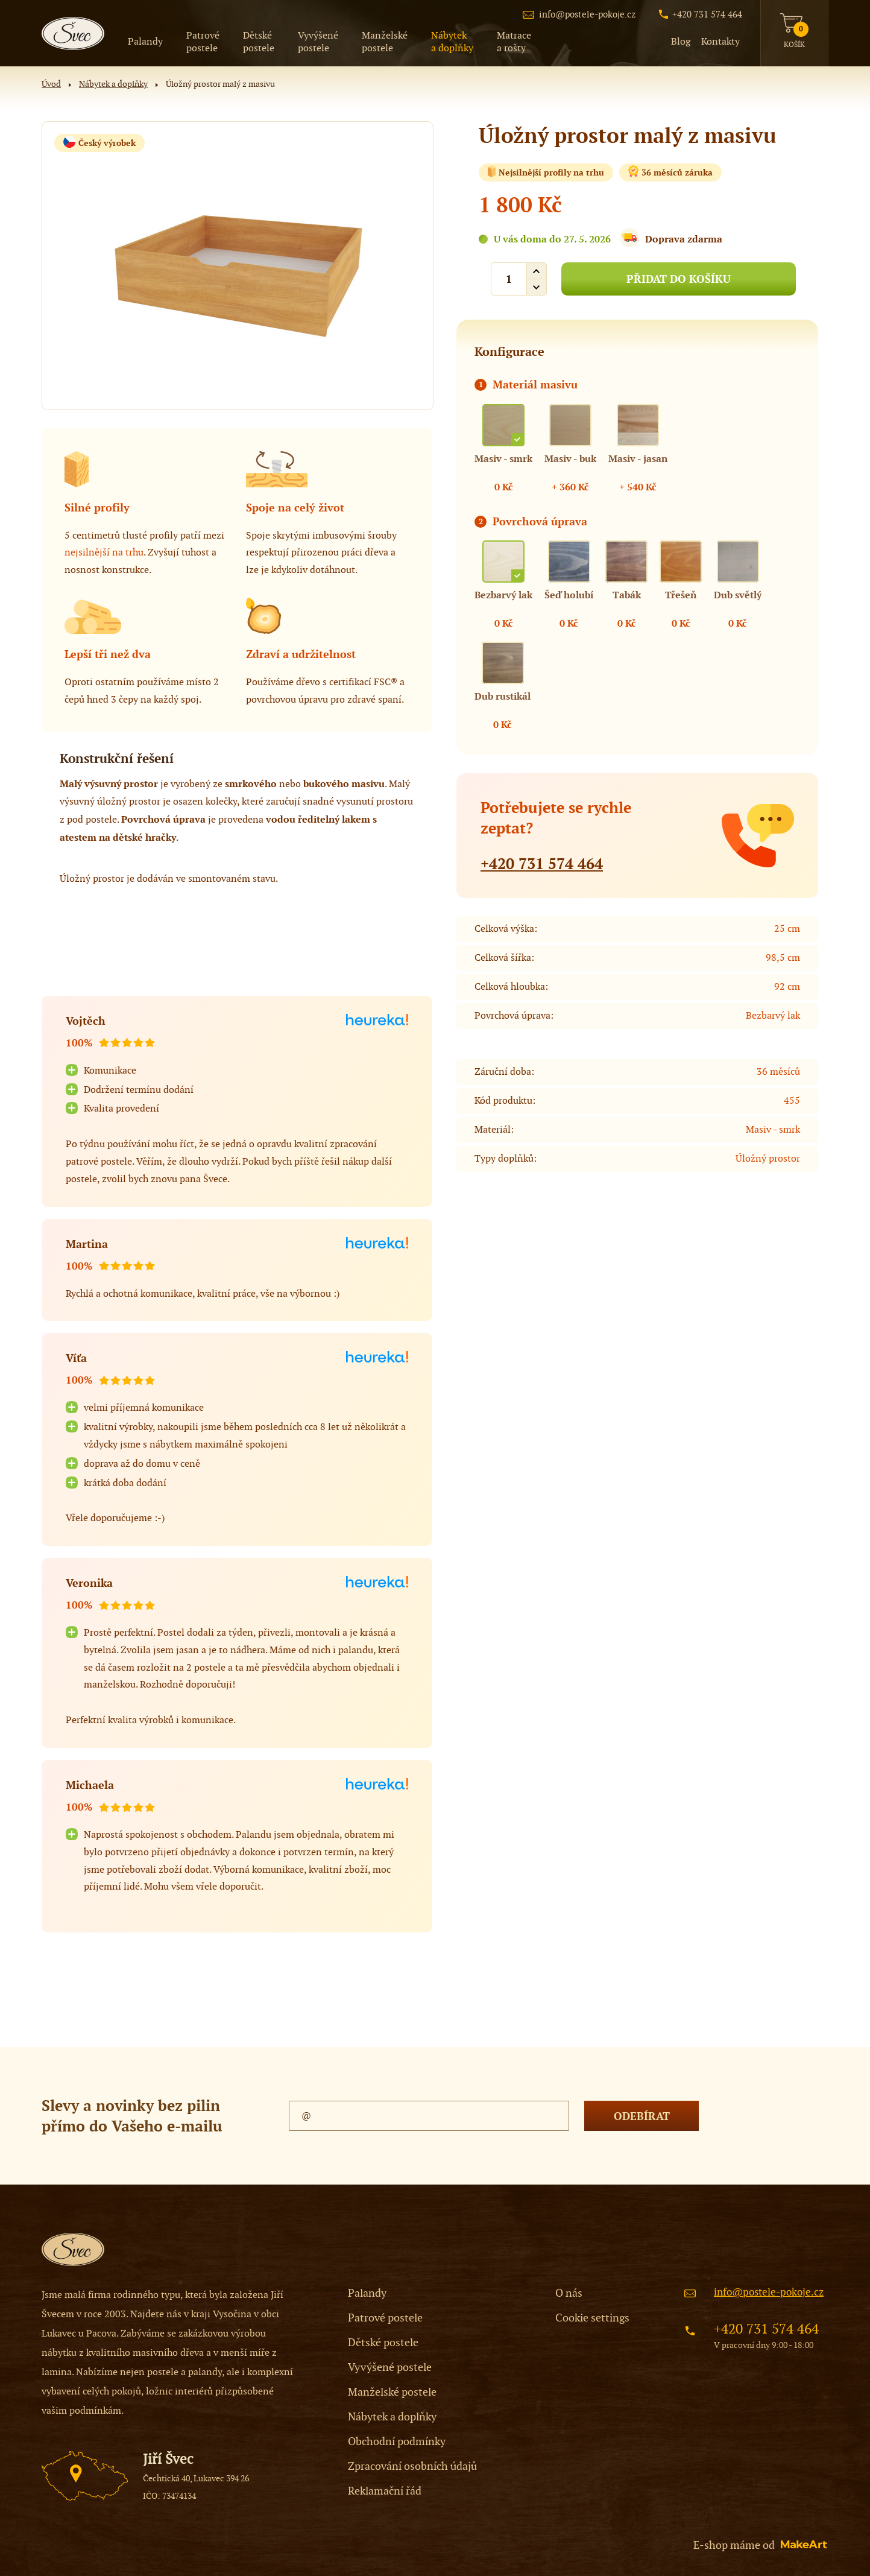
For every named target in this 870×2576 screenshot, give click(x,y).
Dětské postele (383, 2343)
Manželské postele (392, 2392)
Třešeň (680, 595)
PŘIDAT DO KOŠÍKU (678, 279)
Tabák (627, 595)
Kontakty (720, 42)
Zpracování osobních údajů (412, 2466)
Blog (680, 42)
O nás (568, 2293)
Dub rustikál (502, 696)
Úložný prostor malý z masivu (220, 84)
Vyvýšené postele (390, 2367)
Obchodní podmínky (397, 2441)
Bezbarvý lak (503, 595)
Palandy (145, 42)
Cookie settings (592, 2318)
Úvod (51, 84)
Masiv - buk (570, 458)
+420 (542, 863)
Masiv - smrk (503, 458)
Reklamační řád (384, 2491)
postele (202, 42)
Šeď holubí (568, 595)
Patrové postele (385, 2318)
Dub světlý (737, 595)
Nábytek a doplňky (113, 84)
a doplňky (452, 42)
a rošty (514, 42)
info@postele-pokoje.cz (587, 14)
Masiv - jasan (637, 458)
